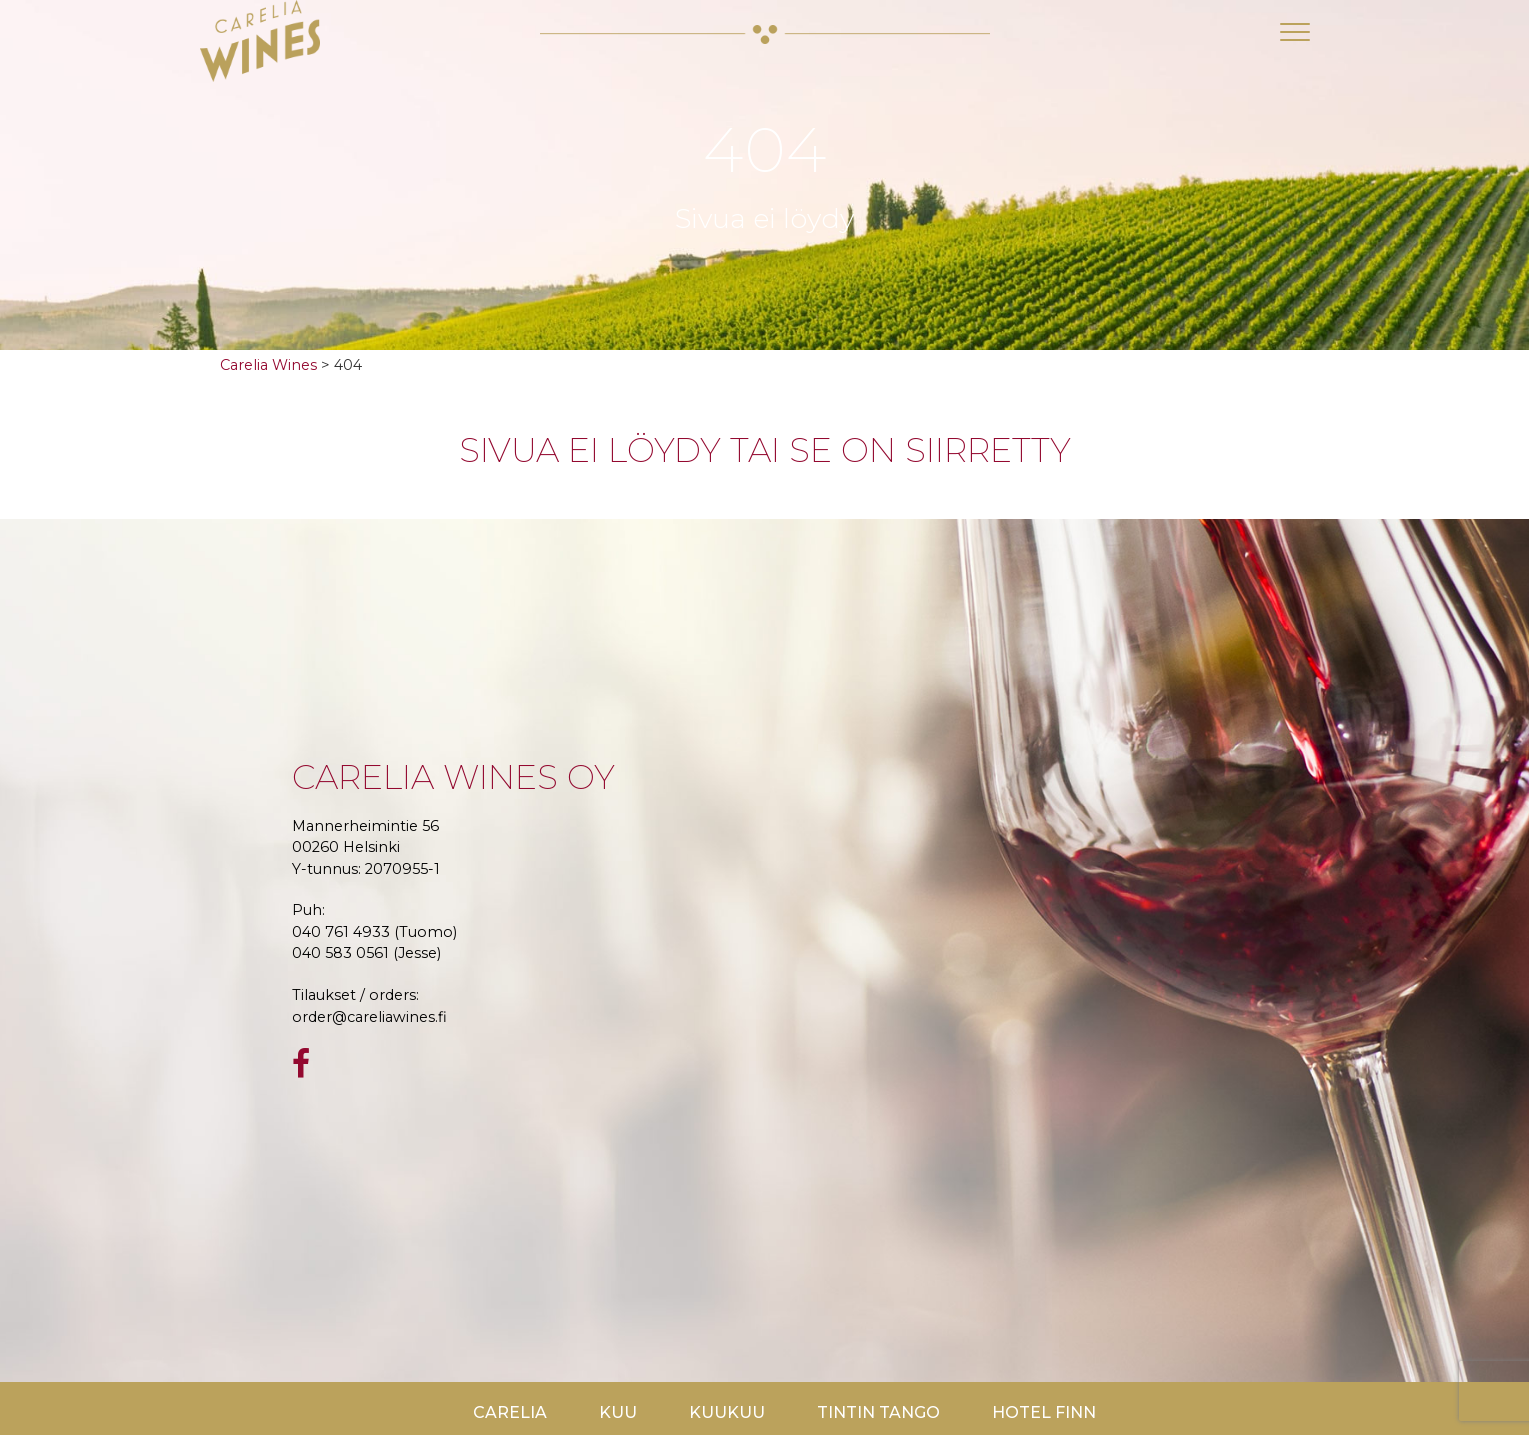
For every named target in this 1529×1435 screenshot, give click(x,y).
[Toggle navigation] (1295, 32)
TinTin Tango (878, 1412)
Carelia (510, 1412)
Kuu (618, 1412)
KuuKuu (727, 1412)
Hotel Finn (1044, 1412)
